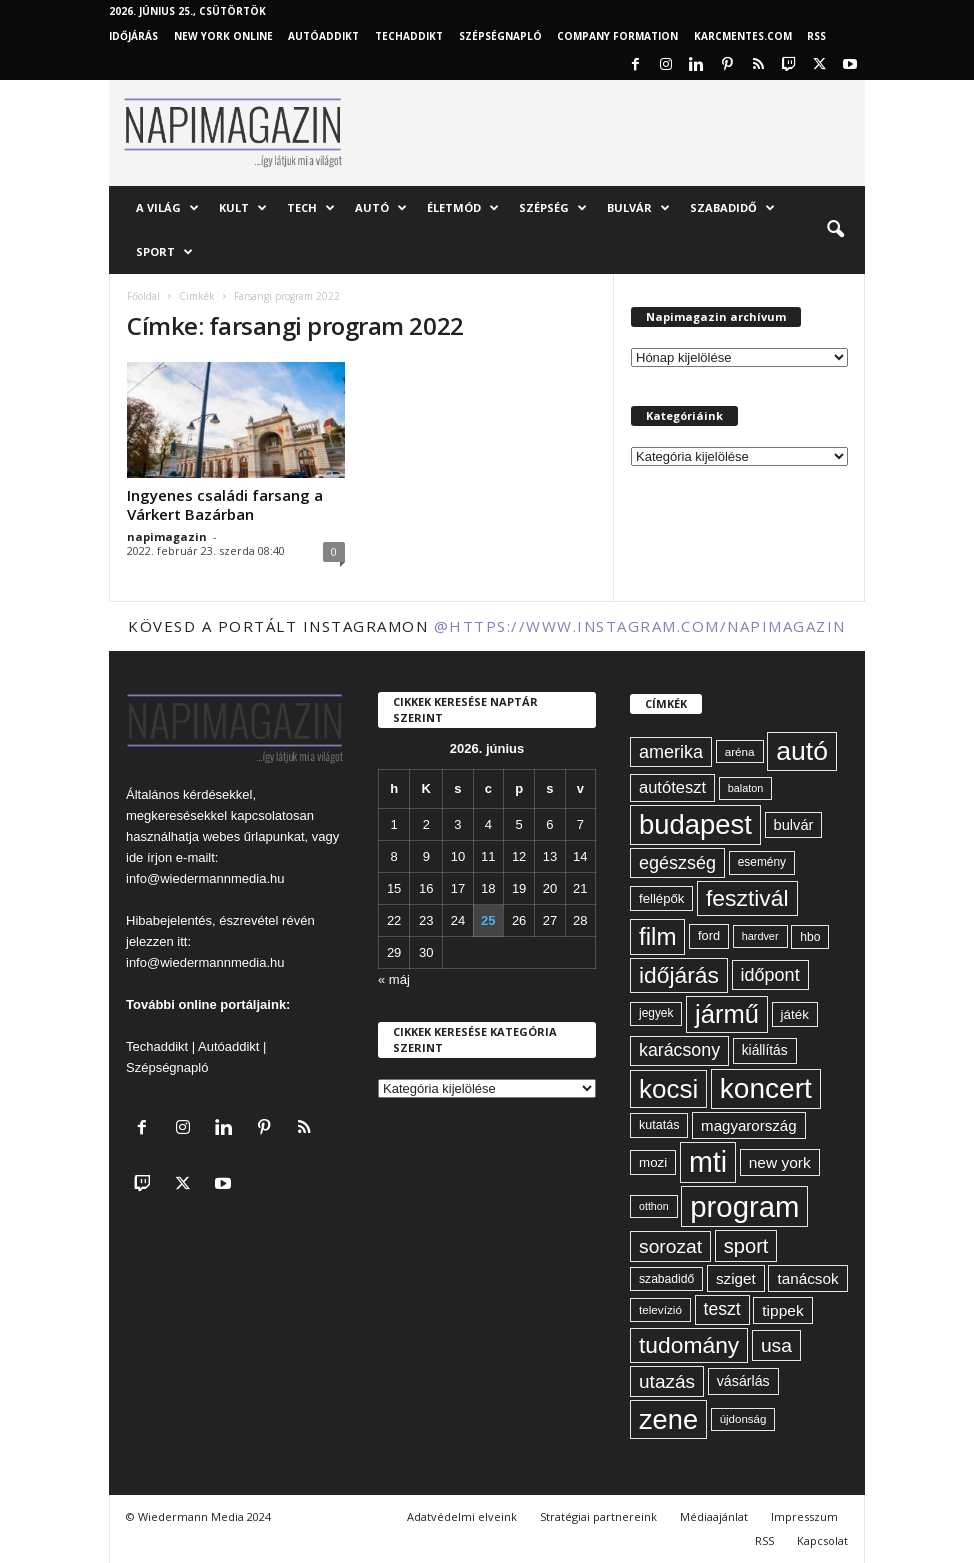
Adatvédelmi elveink (462, 1516)
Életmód (463, 208)
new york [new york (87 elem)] (780, 1162)
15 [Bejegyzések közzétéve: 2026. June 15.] (394, 888)
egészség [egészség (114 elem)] (677, 863)
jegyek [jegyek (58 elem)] (656, 1013)
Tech (311, 208)
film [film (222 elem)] (657, 936)
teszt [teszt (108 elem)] (722, 1309)
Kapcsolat (822, 1540)
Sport (164, 252)
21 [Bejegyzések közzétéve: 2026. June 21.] (580, 888)
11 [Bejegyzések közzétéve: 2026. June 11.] (488, 856)
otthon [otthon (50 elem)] (654, 1206)
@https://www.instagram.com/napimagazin (640, 626)
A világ (167, 208)
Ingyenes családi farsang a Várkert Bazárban (225, 504)
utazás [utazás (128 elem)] (667, 1381)
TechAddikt (409, 36)
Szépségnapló (500, 36)
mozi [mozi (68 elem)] (653, 1162)
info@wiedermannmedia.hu (205, 878)
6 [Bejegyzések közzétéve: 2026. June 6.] (549, 824)
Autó (381, 208)
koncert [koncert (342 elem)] (766, 1088)
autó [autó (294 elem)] (802, 751)
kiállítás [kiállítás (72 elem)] (765, 1050)
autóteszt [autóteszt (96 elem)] (672, 787)
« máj (394, 979)
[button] (835, 230)
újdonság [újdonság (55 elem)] (743, 1419)
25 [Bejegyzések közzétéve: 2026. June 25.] (488, 920)
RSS (816, 36)
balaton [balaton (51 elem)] (746, 788)
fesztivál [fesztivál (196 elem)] (747, 898)
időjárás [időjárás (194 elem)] (679, 975)
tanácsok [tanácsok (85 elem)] (807, 1278)
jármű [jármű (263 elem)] (727, 1014)
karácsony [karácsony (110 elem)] (679, 1050)
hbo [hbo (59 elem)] (810, 937)
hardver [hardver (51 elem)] (760, 936)
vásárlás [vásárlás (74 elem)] (743, 1381)
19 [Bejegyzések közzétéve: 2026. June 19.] (519, 888)
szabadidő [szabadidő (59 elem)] (666, 1279)
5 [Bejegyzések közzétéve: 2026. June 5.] (518, 824)
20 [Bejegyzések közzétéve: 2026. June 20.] (550, 888)
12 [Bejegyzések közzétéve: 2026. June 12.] (519, 856)
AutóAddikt (323, 36)
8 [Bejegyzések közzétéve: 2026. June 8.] (394, 856)
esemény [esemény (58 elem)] (762, 862)
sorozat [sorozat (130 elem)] (670, 1246)
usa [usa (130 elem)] (776, 1345)
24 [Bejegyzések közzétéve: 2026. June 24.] (458, 920)
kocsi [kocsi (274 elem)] (668, 1089)
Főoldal (143, 296)
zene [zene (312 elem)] (668, 1419)
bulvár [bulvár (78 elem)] (794, 825)
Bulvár (638, 208)
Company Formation (617, 36)
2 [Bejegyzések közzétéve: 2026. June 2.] (426, 824)
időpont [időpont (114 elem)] (770, 975)
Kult (243, 208)
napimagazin (167, 536)
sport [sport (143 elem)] (746, 1246)
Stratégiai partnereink (598, 1516)
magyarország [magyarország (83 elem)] (748, 1125)
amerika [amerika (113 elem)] (671, 752)
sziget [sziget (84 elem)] (736, 1278)
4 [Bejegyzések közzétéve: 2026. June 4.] (488, 824)
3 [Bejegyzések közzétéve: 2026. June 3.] (457, 824)
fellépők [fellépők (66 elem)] (661, 898)
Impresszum (804, 1516)
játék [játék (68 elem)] (795, 1014)
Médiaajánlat (714, 1516)
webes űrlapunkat (254, 836)
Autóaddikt (228, 1046)
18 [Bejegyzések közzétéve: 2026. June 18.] (488, 888)
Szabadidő (732, 208)
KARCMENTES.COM (743, 36)
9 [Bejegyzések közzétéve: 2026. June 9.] (426, 856)
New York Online (223, 36)
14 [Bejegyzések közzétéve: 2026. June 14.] (580, 856)
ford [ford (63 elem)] (709, 935)
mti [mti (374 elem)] (708, 1162)
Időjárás (133, 36)
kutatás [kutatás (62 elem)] (659, 1125)
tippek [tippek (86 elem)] (782, 1310)
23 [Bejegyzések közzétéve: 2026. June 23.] (426, 920)
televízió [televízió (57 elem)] (660, 1309)
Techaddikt (157, 1046)
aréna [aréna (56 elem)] (740, 751)
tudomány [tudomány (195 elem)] (689, 1345)
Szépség (553, 208)
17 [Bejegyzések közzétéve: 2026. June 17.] (458, 888)
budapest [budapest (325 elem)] (695, 824)
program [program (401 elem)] (744, 1206)
